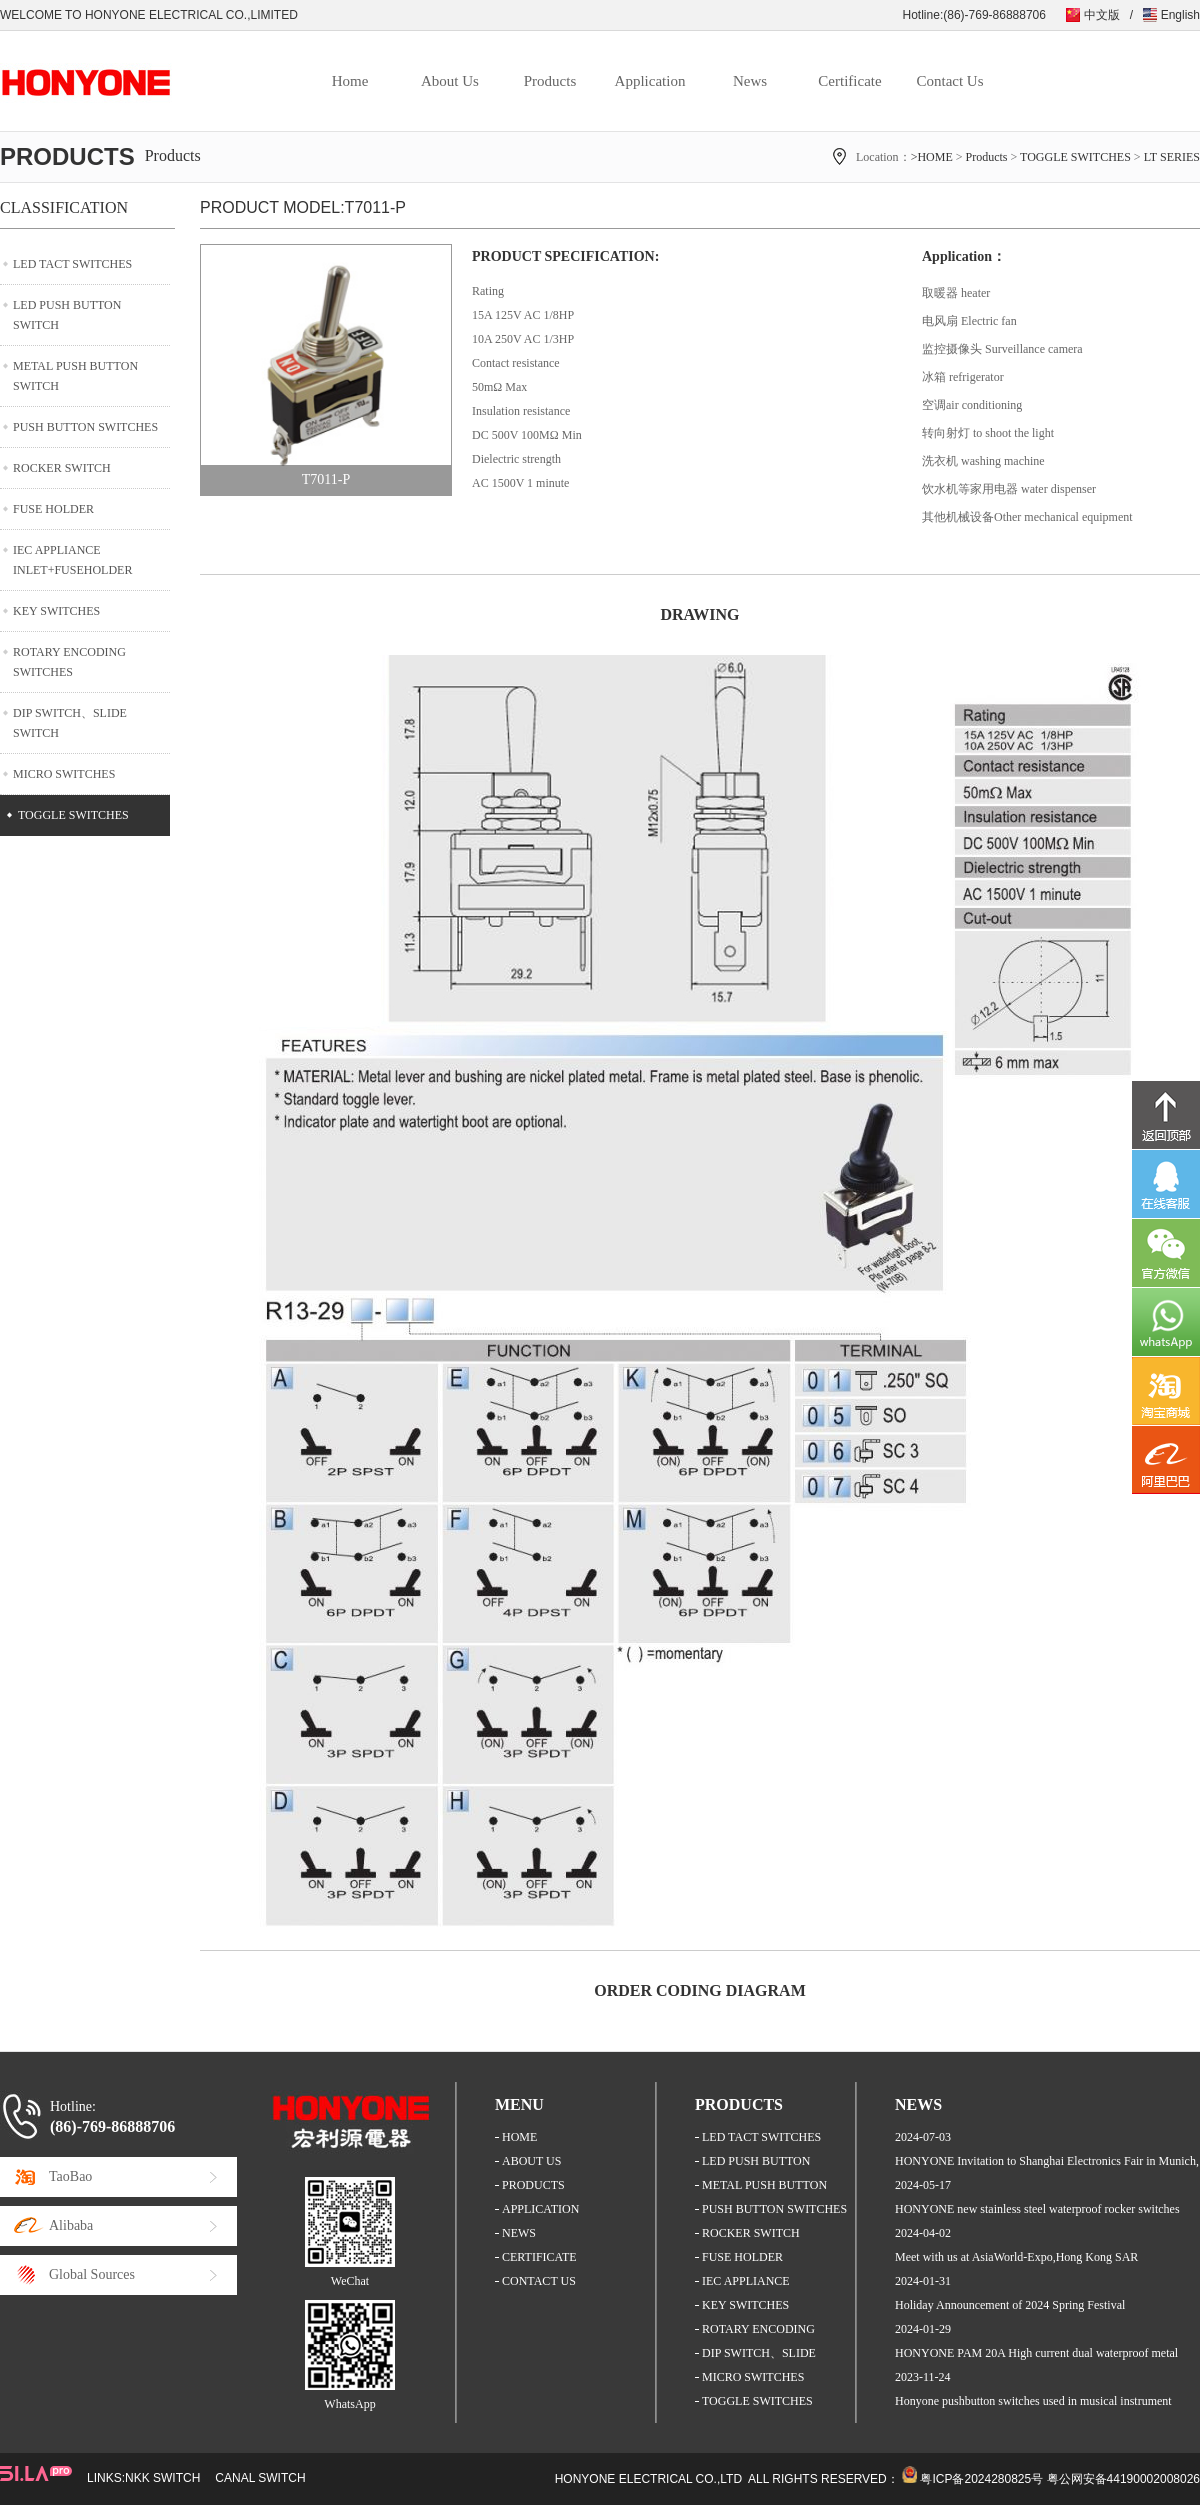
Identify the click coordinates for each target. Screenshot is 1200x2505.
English (1180, 15)
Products (550, 81)
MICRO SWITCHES (64, 774)
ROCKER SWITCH (62, 468)
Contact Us (949, 81)
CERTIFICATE (539, 2257)
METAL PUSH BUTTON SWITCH (75, 376)
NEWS (519, 2233)
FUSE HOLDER (53, 509)
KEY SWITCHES (56, 611)
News (750, 81)
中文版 (1102, 15)
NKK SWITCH (162, 2478)
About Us (450, 81)
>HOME (932, 157)
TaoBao (70, 2176)
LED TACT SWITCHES (72, 264)
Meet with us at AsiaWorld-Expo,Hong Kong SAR (1016, 2257)
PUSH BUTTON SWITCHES (85, 427)
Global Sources (92, 2274)
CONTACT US (539, 2281)
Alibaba (71, 2225)
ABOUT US (531, 2161)
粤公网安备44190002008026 (1123, 2479)
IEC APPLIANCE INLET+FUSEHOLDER (72, 560)
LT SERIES (1172, 157)
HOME (519, 2137)
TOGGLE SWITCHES (1075, 157)
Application (650, 81)
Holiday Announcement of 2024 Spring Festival (1010, 2305)
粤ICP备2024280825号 (981, 2479)
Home (350, 81)
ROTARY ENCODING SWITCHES (69, 662)
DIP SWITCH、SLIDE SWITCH (70, 723)
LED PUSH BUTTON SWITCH (67, 315)
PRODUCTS (533, 2185)
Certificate (849, 81)
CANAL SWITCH (260, 2478)
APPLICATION (540, 2209)
